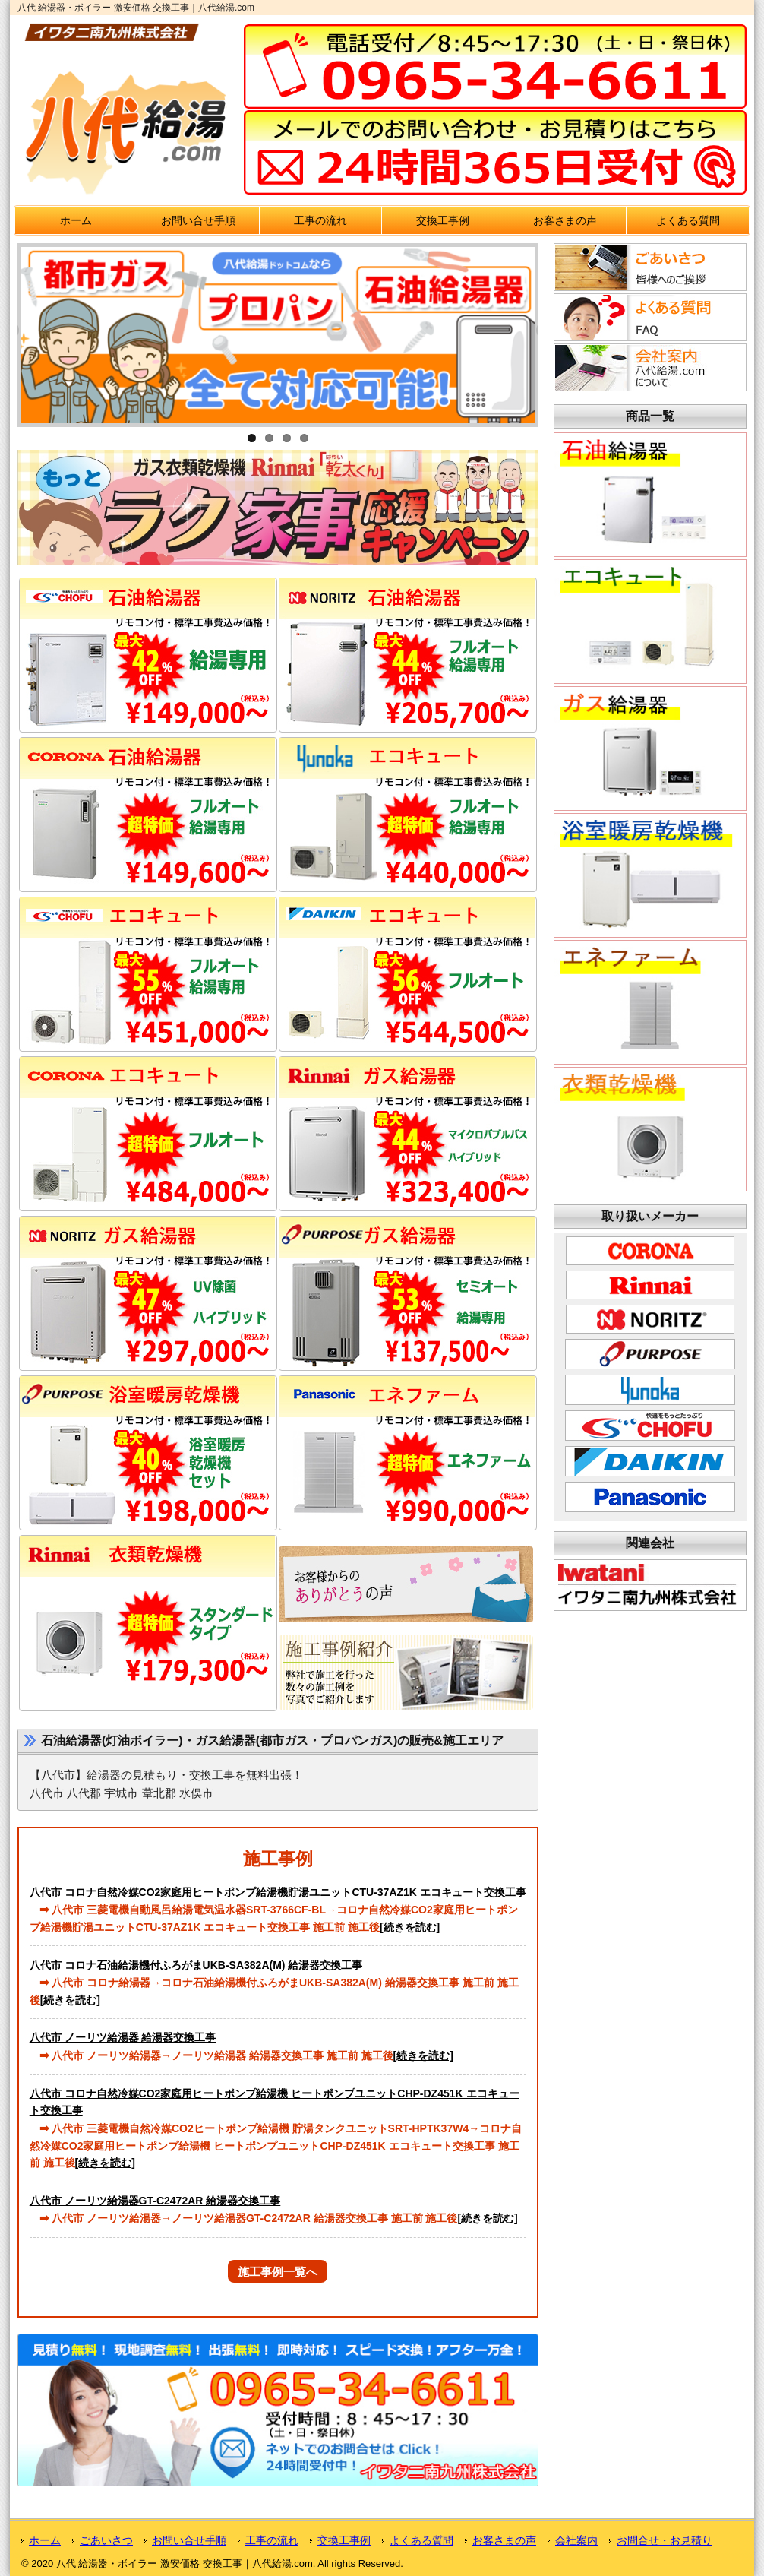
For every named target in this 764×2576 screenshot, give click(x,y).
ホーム (76, 220)
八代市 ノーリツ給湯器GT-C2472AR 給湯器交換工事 (155, 2201)
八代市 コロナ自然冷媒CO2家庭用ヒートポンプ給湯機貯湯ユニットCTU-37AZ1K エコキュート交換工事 (278, 1892)
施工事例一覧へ (277, 2271)
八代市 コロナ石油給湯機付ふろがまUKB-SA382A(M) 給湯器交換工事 (196, 1965)
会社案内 (576, 2540)
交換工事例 (442, 220)
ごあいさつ (106, 2540)
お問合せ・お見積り (664, 2540)
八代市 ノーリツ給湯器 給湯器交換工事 (123, 2037)
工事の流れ (320, 220)
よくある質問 (688, 220)
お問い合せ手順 (198, 220)
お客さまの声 (565, 220)
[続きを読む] (410, 1927)
